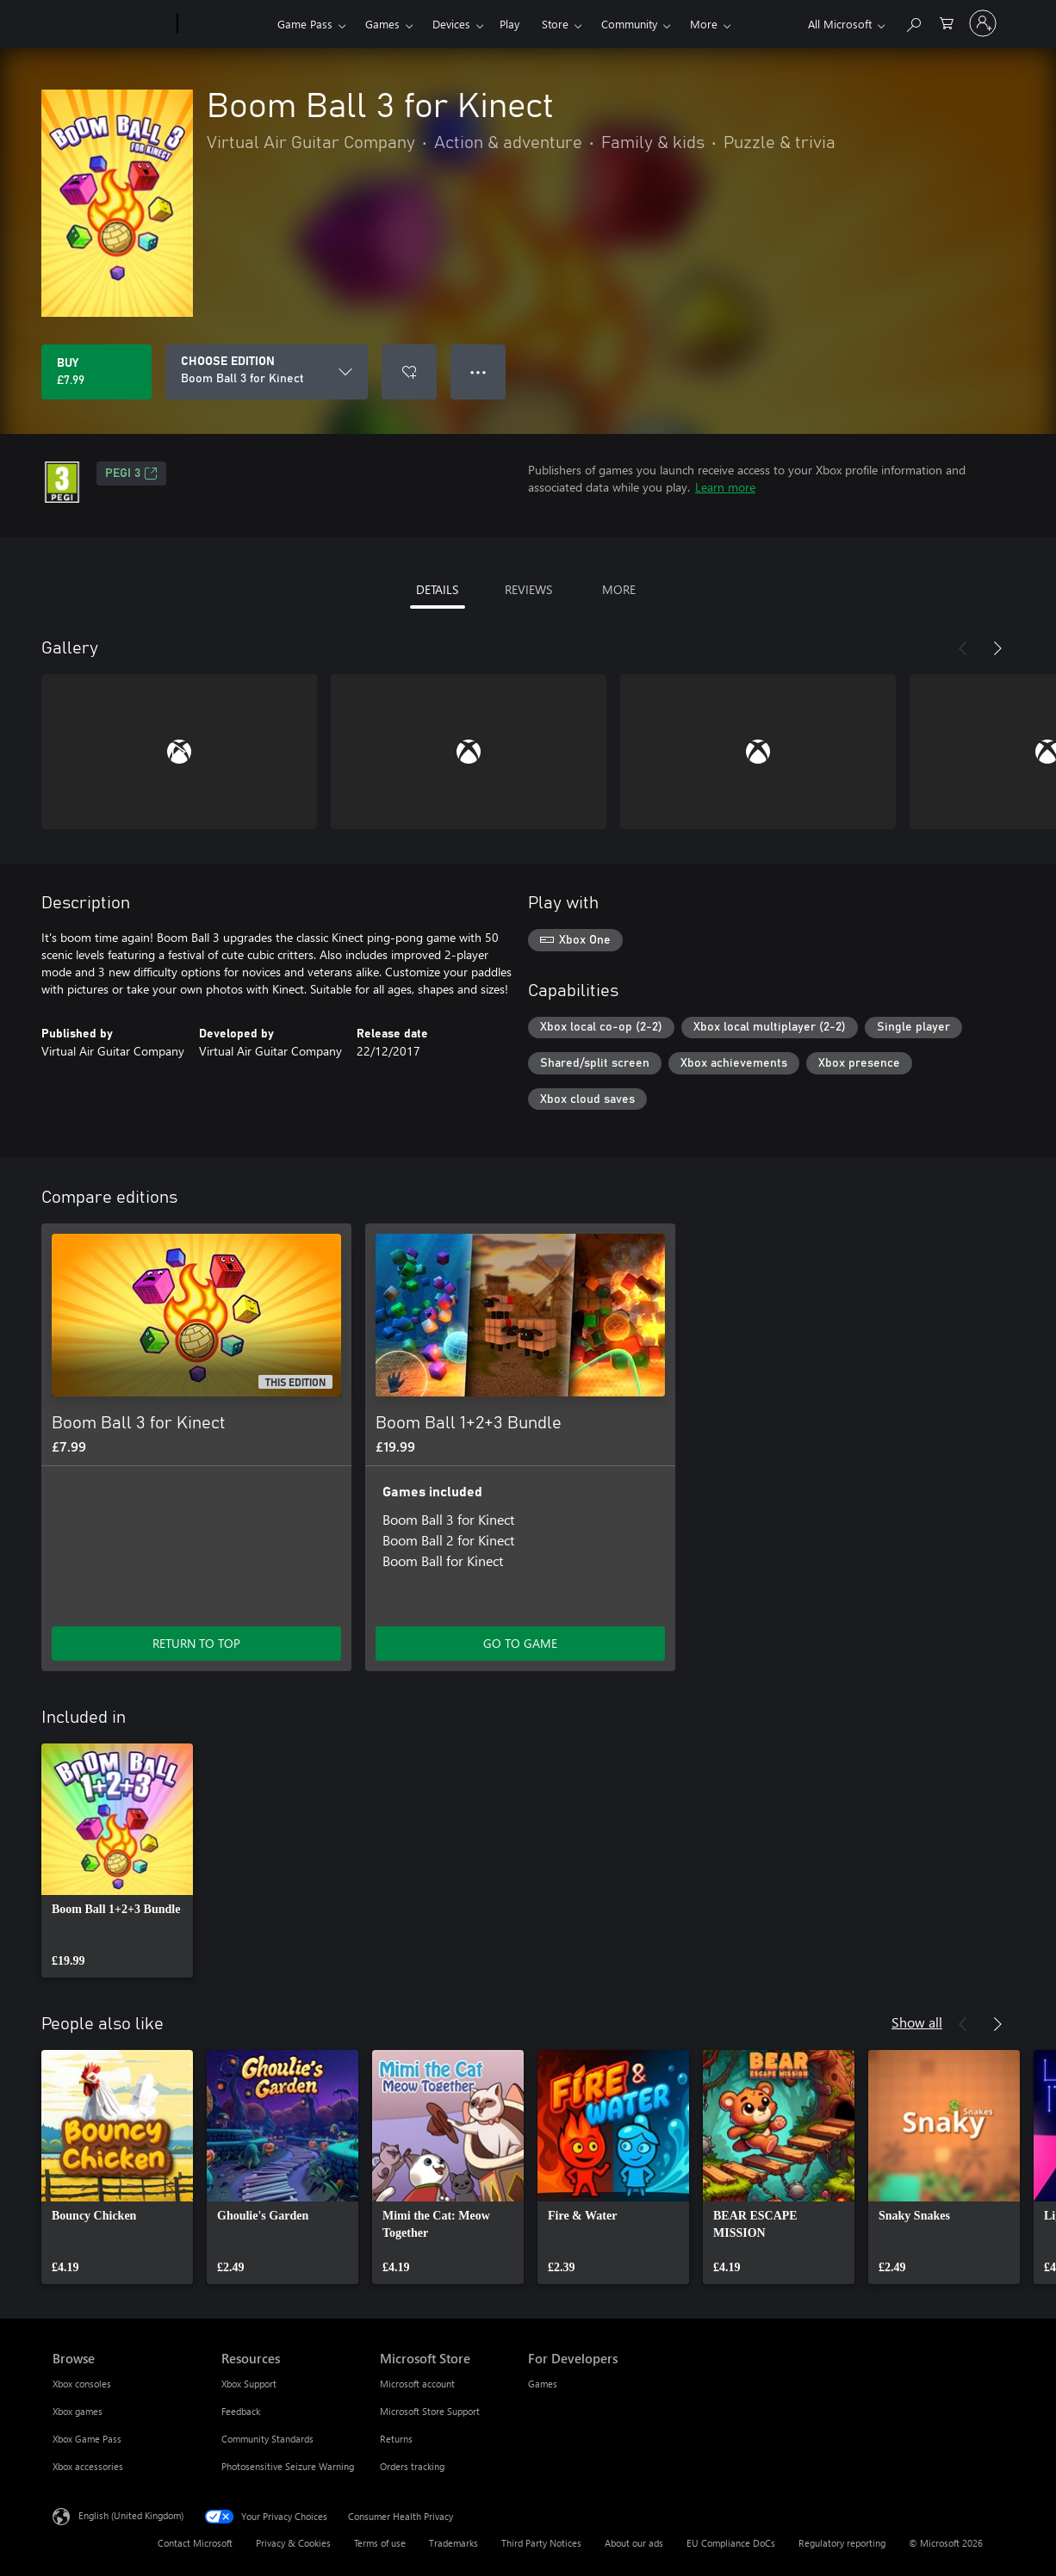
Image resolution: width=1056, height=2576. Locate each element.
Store (555, 23)
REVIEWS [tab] (528, 589)
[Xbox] (225, 24)
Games (382, 23)
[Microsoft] (112, 24)
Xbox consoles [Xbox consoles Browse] (82, 2383)
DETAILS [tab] (437, 589)
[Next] (997, 648)
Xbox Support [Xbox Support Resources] (248, 2383)
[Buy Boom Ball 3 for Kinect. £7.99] (96, 371)
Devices (451, 23)
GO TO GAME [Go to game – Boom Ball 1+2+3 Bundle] (520, 1643)
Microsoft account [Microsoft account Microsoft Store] (417, 2383)
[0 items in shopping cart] (947, 22)
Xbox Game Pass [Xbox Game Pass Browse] (87, 2438)
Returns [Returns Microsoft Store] (396, 2438)
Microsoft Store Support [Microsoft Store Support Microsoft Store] (430, 2411)
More (703, 23)
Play (509, 23)
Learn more (725, 487)
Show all (916, 2022)
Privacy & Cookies (293, 2542)
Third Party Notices (541, 2542)
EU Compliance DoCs (730, 2542)
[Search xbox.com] (913, 22)
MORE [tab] (619, 589)
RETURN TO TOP (196, 1643)
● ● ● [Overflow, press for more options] (478, 371)
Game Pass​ (304, 23)
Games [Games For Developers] (542, 2383)
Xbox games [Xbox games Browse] (77, 2411)
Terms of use (380, 2542)
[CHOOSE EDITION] (266, 371)
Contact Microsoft (195, 2542)
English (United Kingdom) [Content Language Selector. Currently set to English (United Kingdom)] (130, 2515)
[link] (117, 1860)
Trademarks (453, 2542)
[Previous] (963, 648)
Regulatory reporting (841, 2542)
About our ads (634, 2542)
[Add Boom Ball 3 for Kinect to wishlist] (409, 371)
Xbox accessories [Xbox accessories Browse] (88, 2466)
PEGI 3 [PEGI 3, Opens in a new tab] (131, 473)
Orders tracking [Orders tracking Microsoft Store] (412, 2466)
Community (629, 23)
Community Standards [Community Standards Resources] (267, 2438)
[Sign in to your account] (982, 23)
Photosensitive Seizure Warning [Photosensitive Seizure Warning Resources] (287, 2466)
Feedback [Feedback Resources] (240, 2411)
